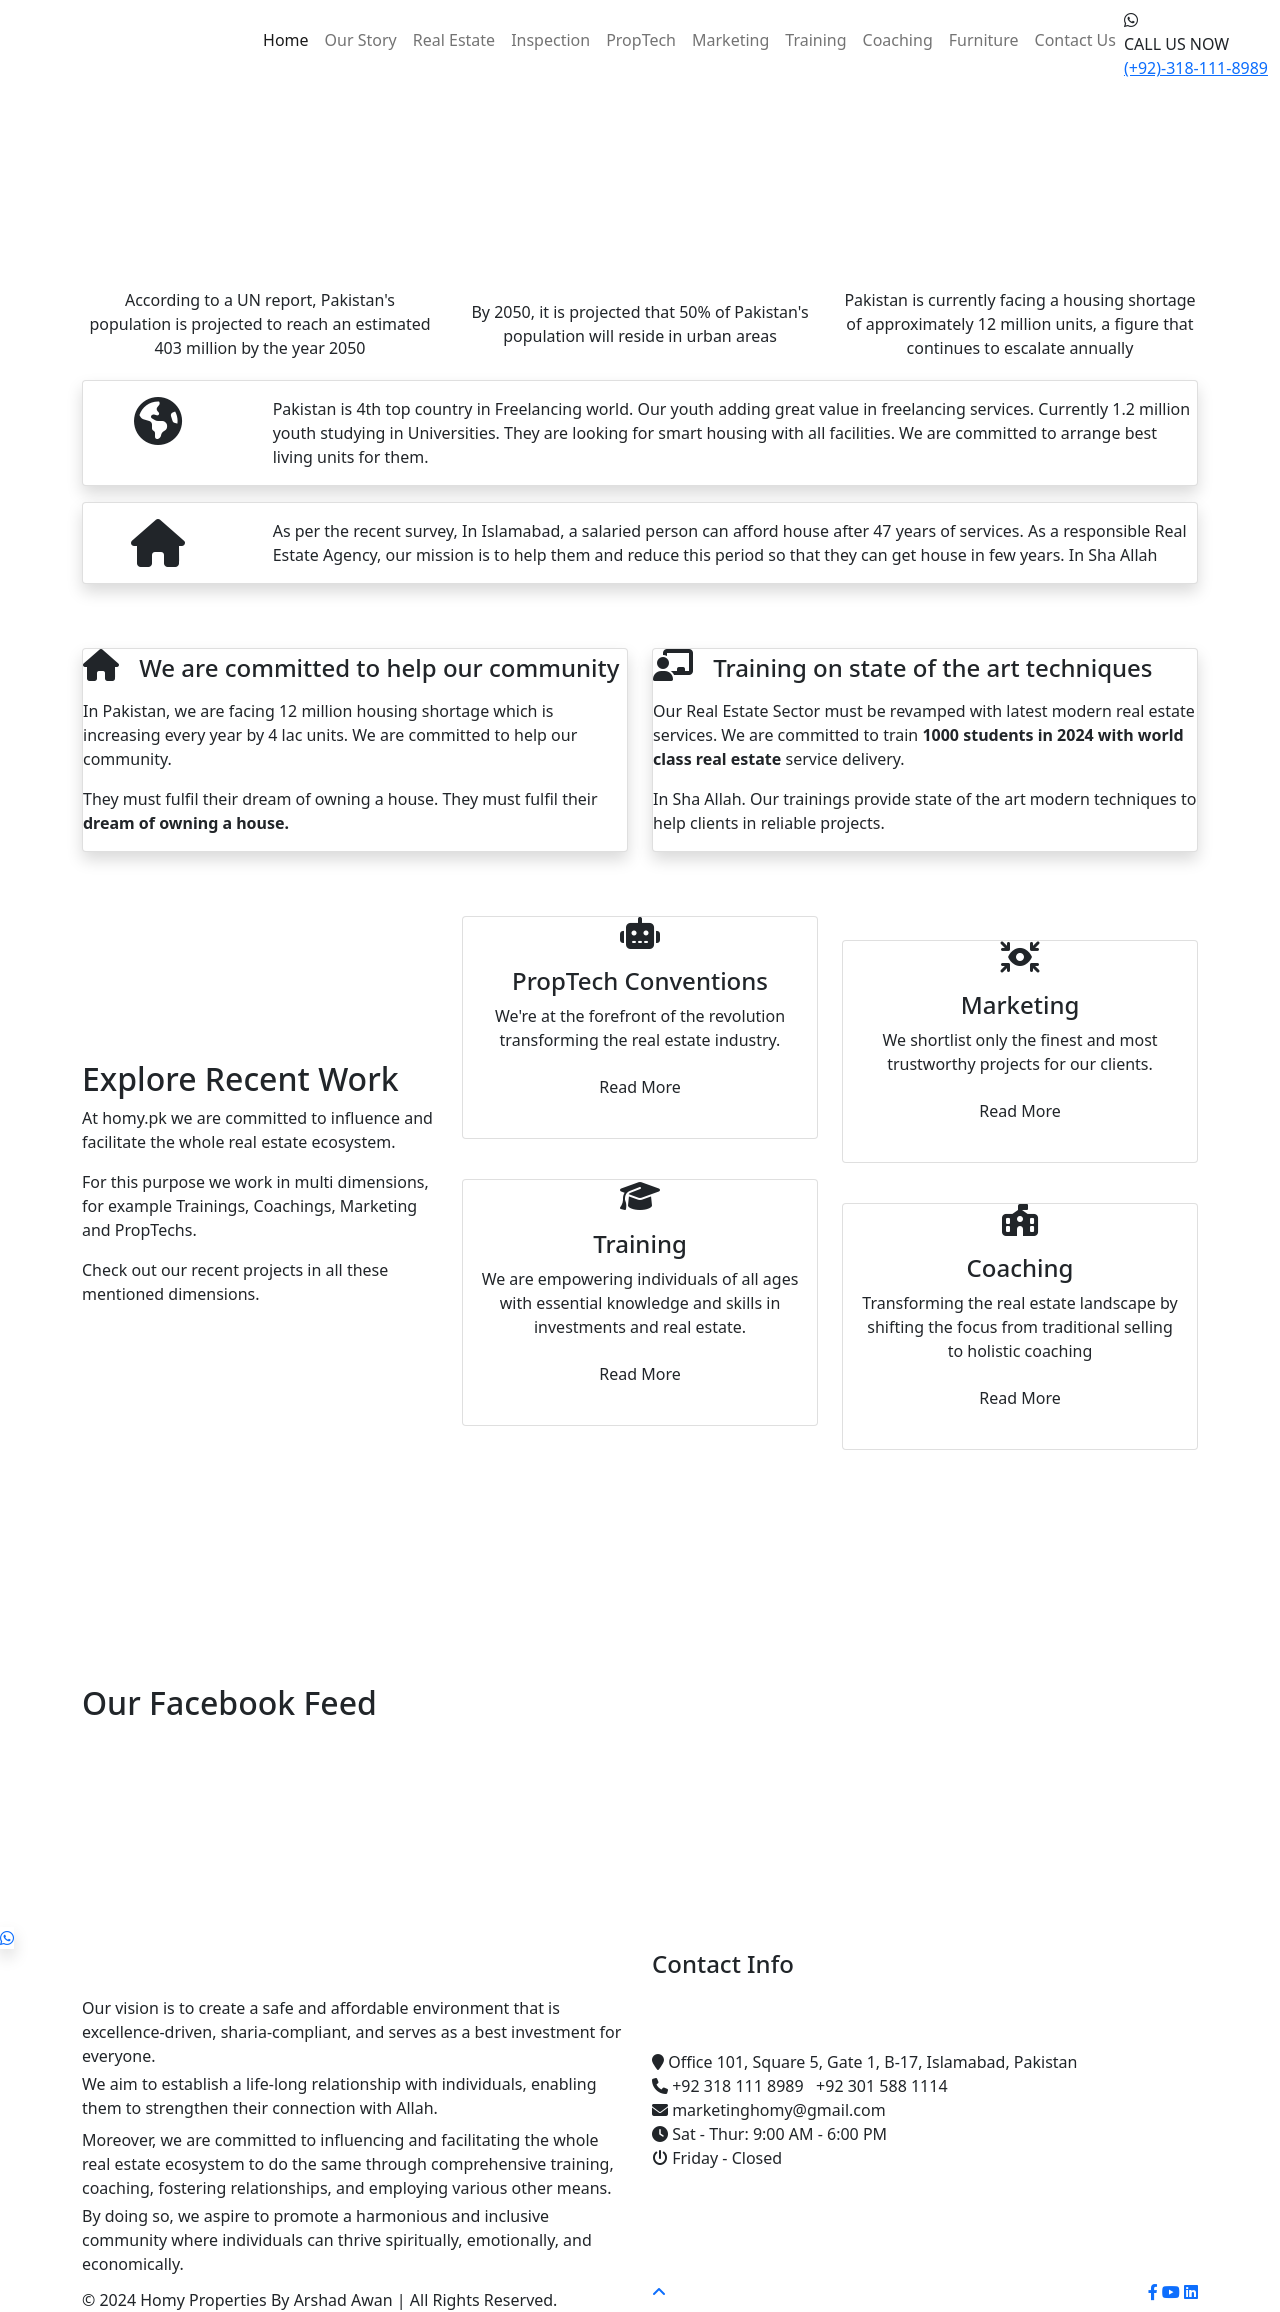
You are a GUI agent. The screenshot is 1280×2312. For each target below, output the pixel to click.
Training (815, 40)
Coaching (898, 40)
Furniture (984, 40)
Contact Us (1075, 40)
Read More (639, 1087)
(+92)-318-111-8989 (1196, 68)
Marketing (730, 40)
